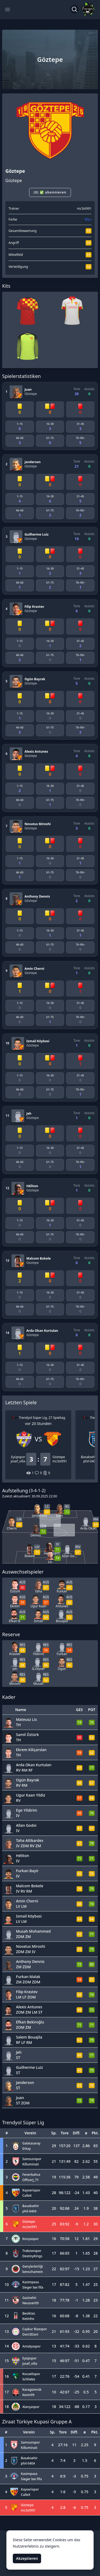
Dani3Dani (30, 2334)
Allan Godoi (26, 1825)
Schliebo (28, 2379)
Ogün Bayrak (35, 679)
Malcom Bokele (38, 1258)
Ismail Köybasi (37, 1041)
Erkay (26, 2148)
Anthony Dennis (37, 896)
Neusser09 (30, 2303)
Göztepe (31, 393)
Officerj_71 (30, 2180)
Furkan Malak (28, 1976)
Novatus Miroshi (38, 824)
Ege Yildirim (26, 1810)
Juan (28, 389)
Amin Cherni (34, 968)
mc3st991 (84, 208)
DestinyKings (32, 2256)
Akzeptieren (27, 2558)
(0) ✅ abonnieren (50, 192)
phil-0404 (90, 1461)
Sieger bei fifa (32, 2287)
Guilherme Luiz (37, 534)
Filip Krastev (34, 606)
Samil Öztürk (27, 1734)
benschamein (32, 2271)
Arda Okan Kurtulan (42, 1330)
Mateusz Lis (26, 1719)
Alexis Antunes (36, 751)
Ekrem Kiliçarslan (31, 1749)
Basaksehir (89, 1457)
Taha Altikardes (29, 1840)
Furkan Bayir (27, 1870)
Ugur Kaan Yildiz (30, 1795)
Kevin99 (28, 2395)
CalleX (27, 2195)
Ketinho (28, 2318)
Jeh (28, 1113)
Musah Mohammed (33, 1931)
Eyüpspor (18, 1457)
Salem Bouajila (29, 2037)
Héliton (32, 1186)
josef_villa (18, 1461)
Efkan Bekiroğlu (30, 2021)
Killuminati (30, 2164)
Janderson (33, 462)
